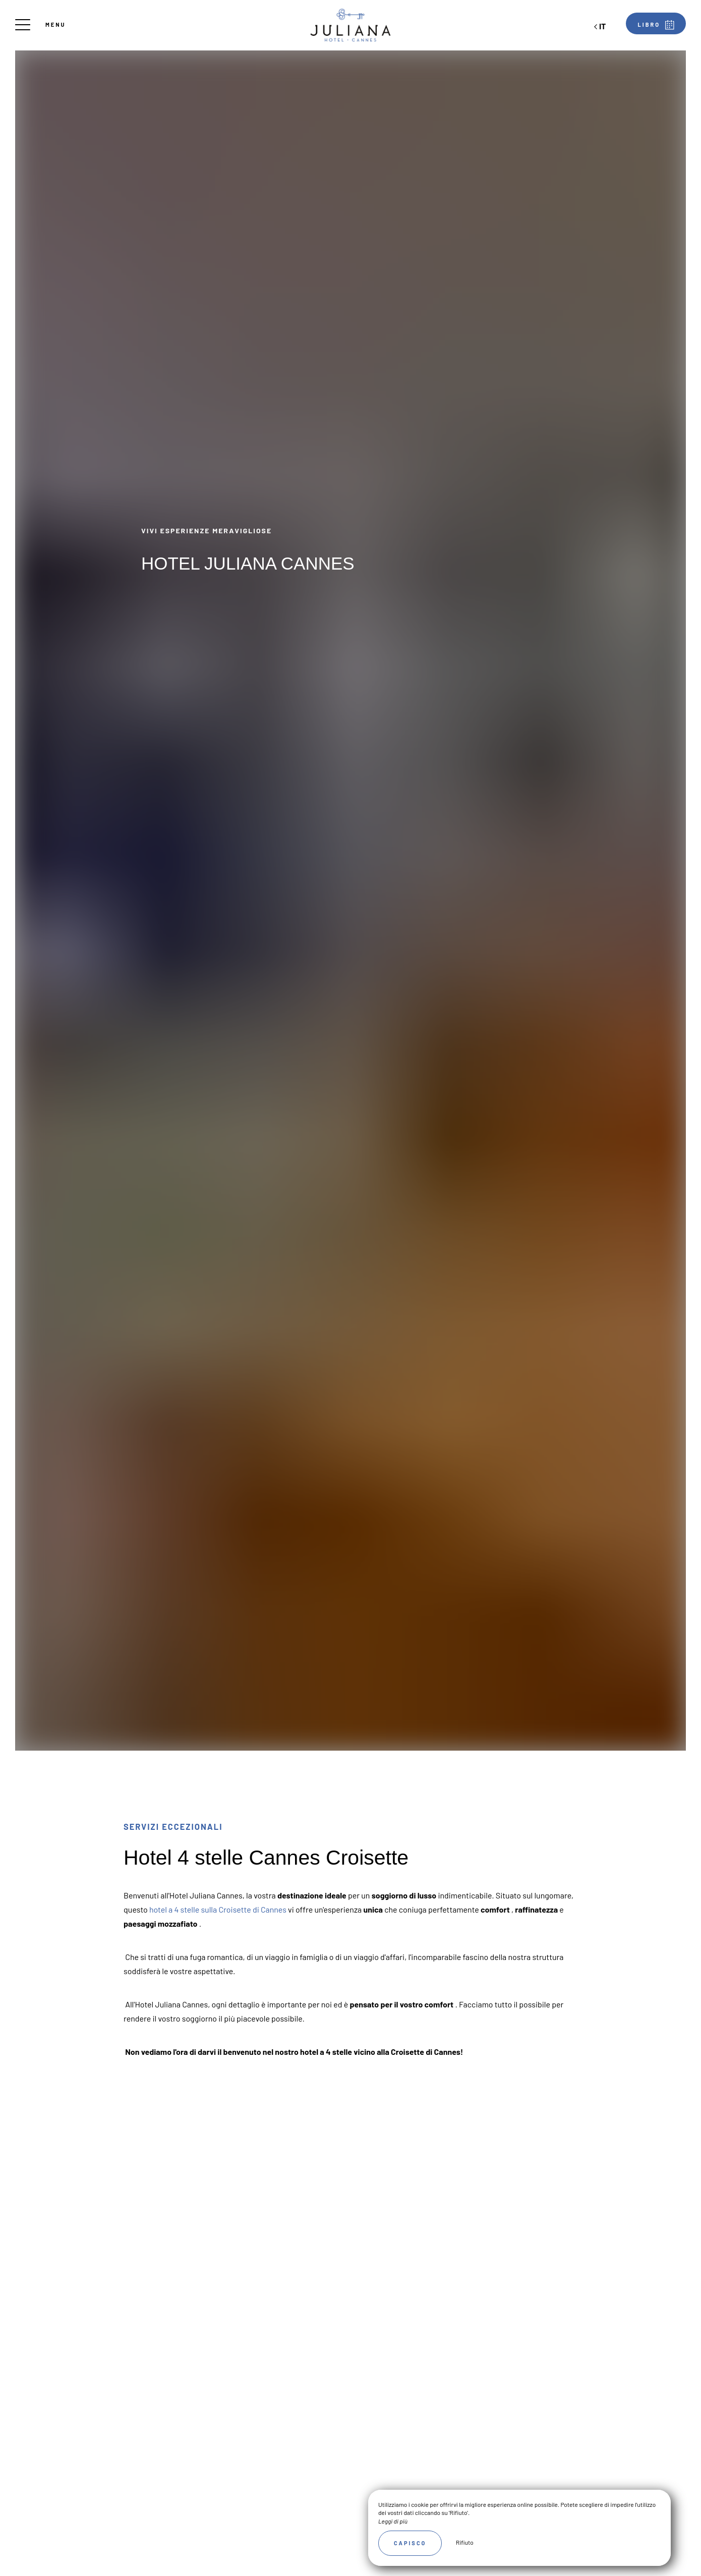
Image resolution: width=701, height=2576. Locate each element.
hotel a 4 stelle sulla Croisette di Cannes (217, 1909)
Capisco (410, 2543)
